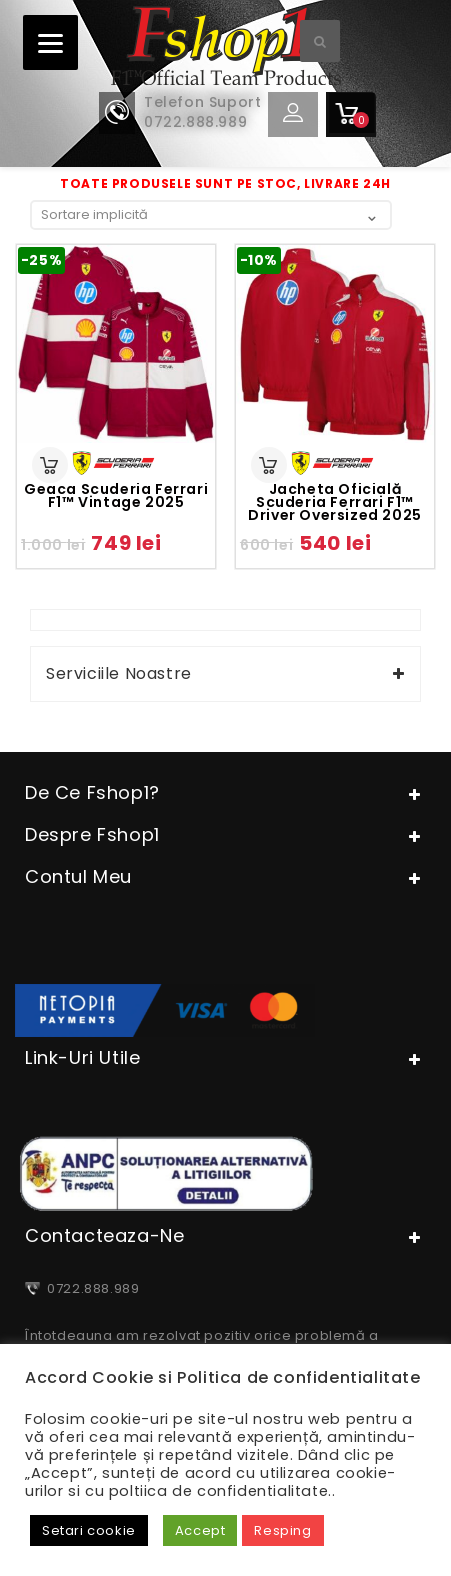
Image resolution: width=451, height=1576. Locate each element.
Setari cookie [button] (89, 1530)
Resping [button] (282, 1530)
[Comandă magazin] (211, 214)
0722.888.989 (89, 1288)
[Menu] (50, 42)
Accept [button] (200, 1530)
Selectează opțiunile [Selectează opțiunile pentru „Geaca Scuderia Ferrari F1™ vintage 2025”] (50, 465)
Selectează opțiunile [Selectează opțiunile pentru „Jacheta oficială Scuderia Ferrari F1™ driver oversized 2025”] (269, 465)
